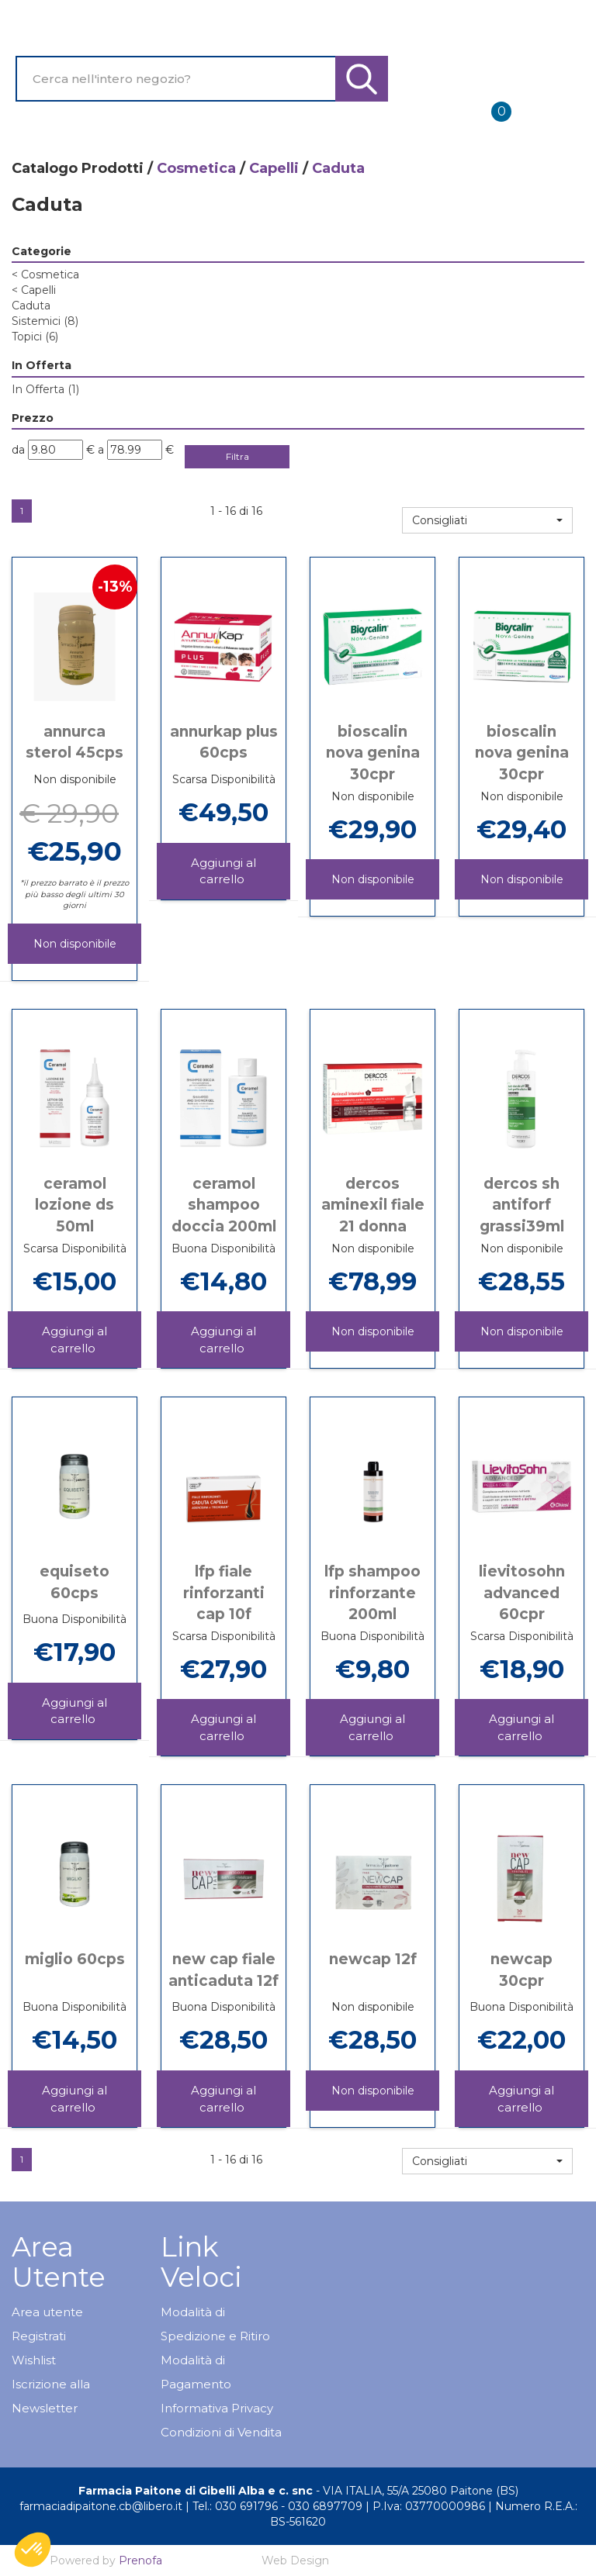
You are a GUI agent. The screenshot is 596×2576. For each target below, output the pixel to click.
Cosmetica (196, 168)
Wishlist (34, 2360)
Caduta (31, 306)
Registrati (39, 2336)
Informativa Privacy (217, 2408)
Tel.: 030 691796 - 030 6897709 (277, 2506)
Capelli (274, 168)
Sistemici (45, 321)
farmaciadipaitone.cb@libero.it (100, 2506)
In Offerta (45, 389)
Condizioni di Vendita (221, 2432)
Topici (35, 337)
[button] (487, 520)
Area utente (47, 2312)
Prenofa (140, 2560)
